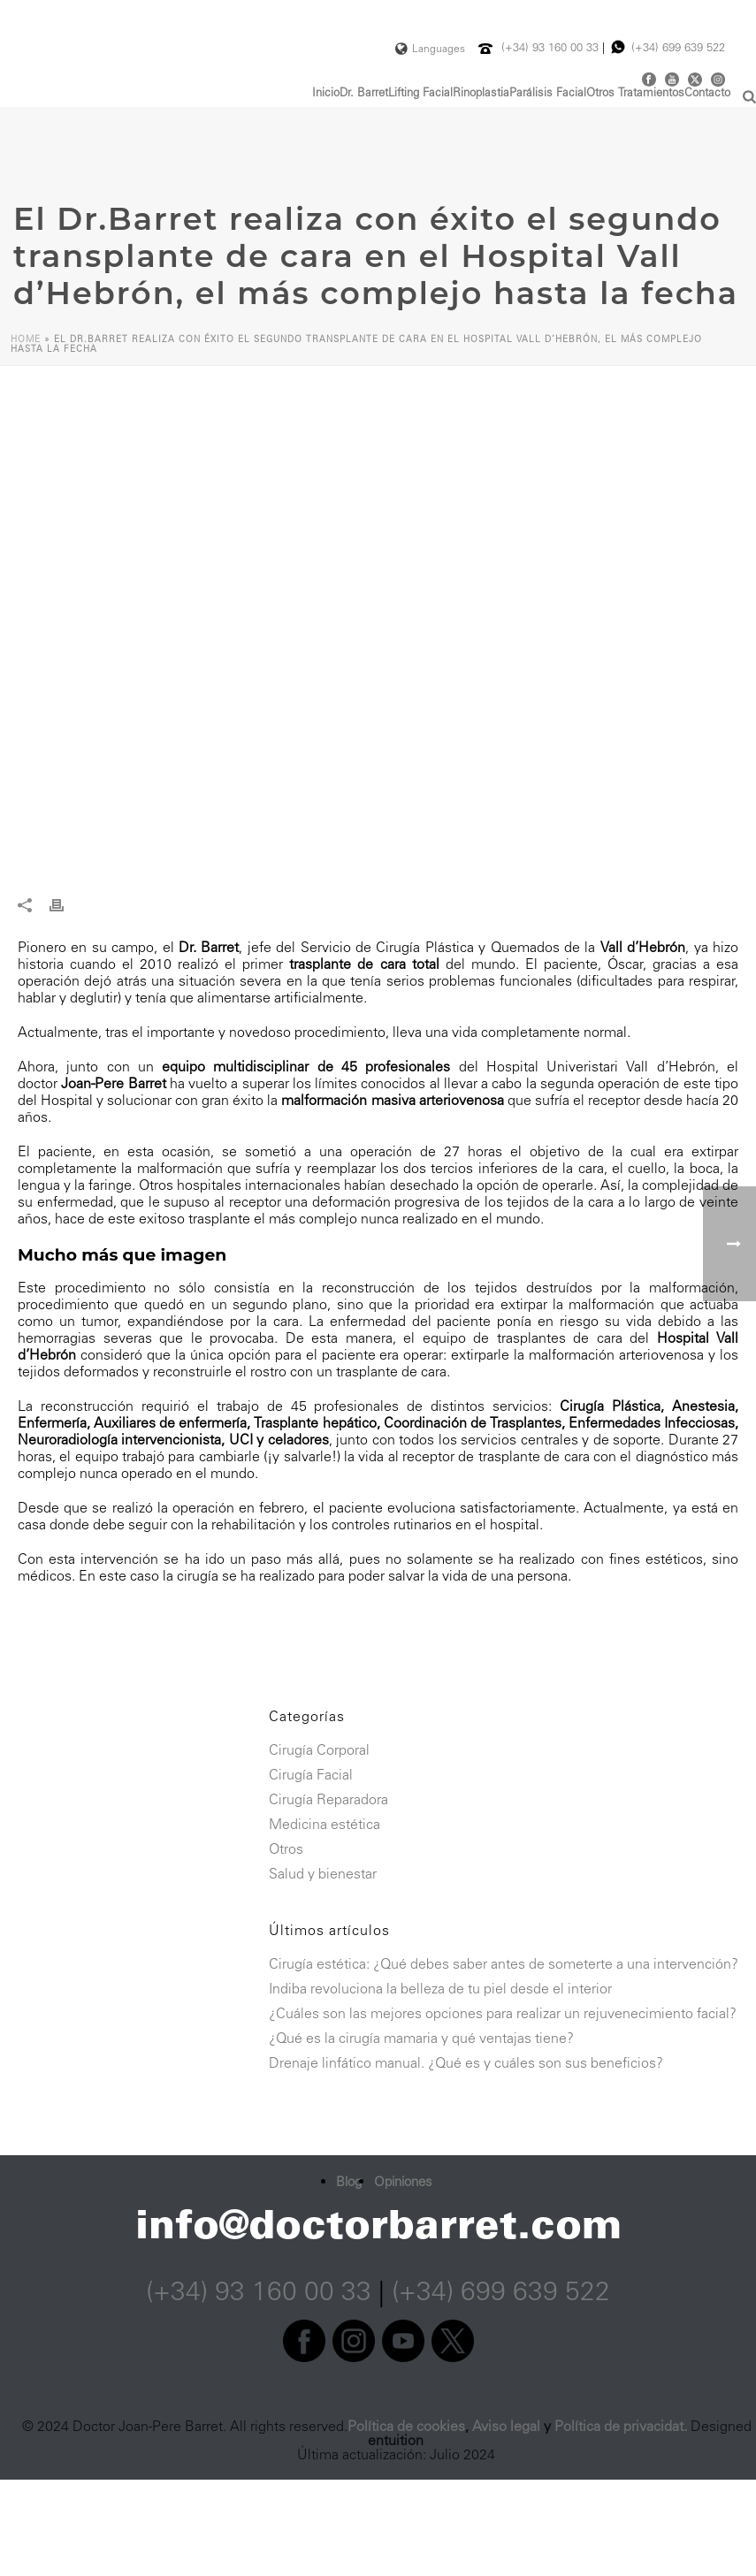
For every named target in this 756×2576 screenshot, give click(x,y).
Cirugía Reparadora (328, 1800)
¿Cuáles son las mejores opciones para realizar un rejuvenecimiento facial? (503, 2014)
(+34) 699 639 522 (678, 47)
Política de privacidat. (620, 2426)
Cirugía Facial (311, 1775)
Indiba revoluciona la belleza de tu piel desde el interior (440, 1989)
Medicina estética (324, 1825)
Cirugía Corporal (319, 1750)
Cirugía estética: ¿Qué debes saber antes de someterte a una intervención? (503, 1964)
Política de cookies (406, 2426)
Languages (430, 48)
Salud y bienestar (323, 1874)
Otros (286, 1849)
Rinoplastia (481, 92)
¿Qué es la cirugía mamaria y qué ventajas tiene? (421, 2038)
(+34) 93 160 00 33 (551, 47)
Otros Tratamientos (635, 92)
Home (26, 339)
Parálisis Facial (547, 92)
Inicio (326, 92)
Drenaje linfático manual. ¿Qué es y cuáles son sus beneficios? (466, 2063)
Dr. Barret (364, 92)
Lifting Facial (420, 92)
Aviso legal (506, 2426)
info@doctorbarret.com (378, 2223)
